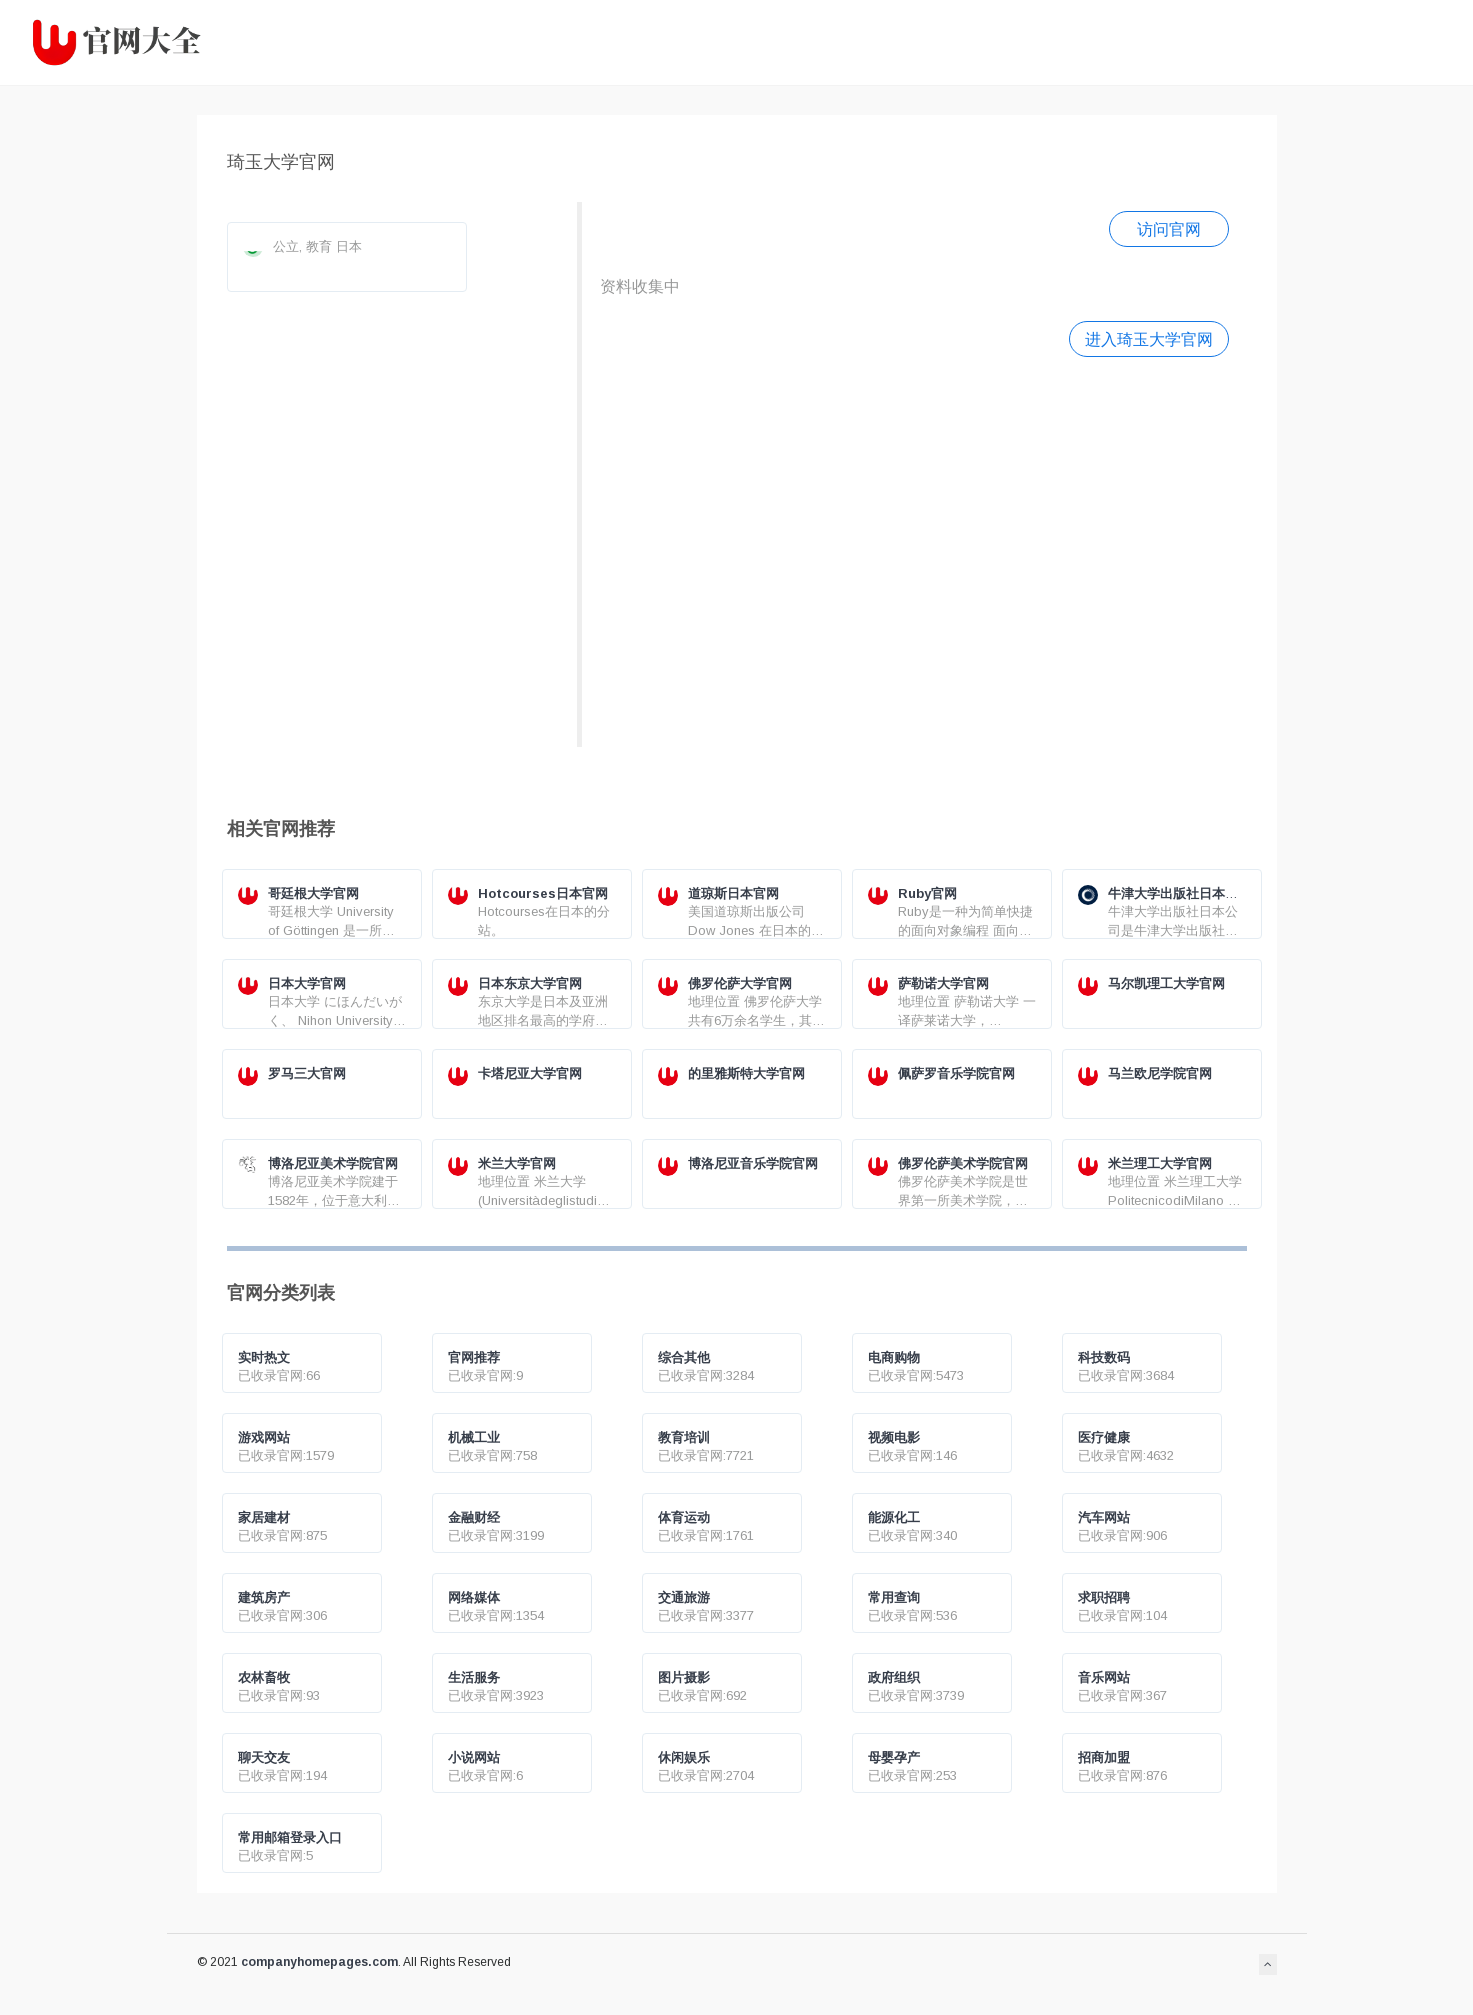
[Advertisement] (914, 549)
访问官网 (1169, 229)
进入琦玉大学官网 (1149, 339)
